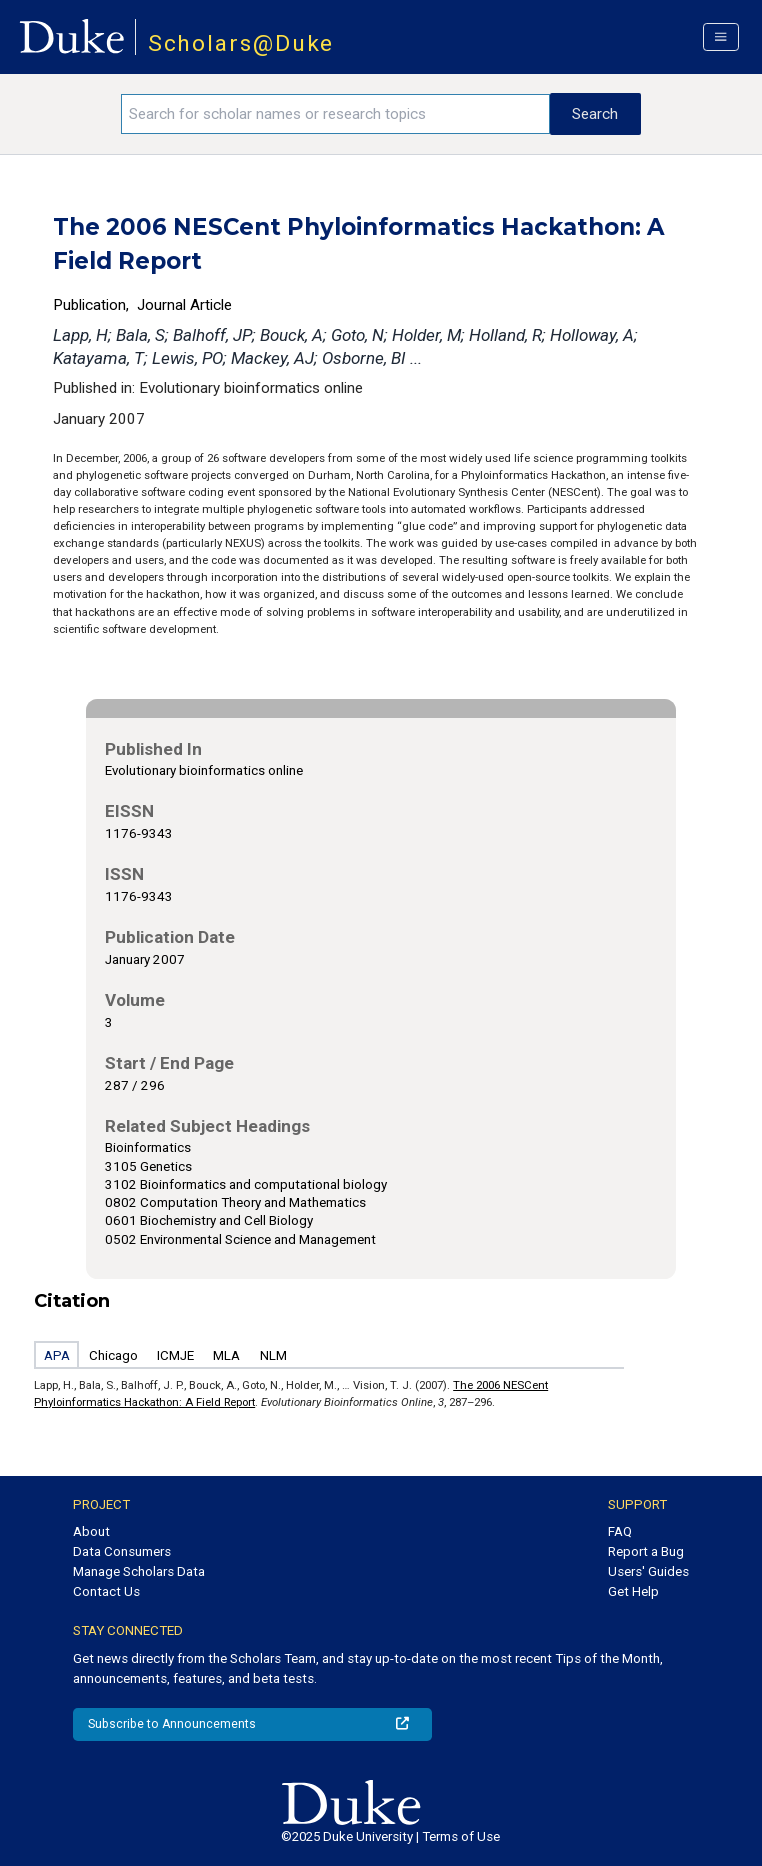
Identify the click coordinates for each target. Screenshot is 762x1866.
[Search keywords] (335, 114)
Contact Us (106, 1591)
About (91, 1531)
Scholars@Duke (241, 43)
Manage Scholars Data (139, 1571)
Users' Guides (648, 1571)
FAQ (620, 1531)
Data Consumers (122, 1551)
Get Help (633, 1591)
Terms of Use (461, 1836)
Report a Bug (646, 1551)
